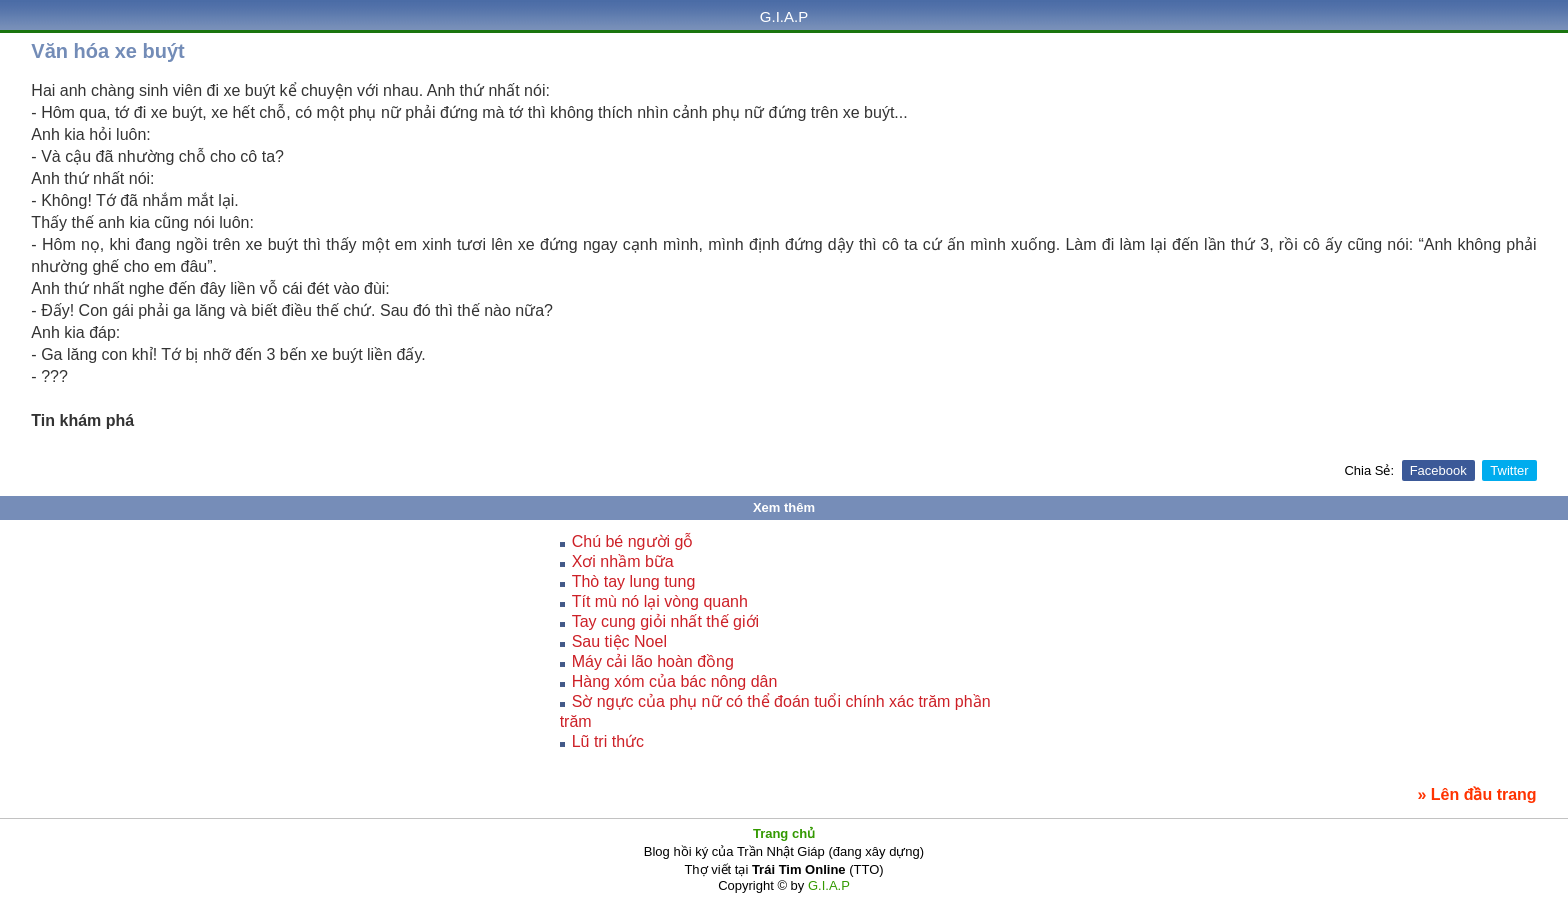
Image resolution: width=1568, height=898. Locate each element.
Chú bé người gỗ (633, 541)
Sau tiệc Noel (619, 641)
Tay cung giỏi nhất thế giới (665, 621)
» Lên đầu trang (1476, 794)
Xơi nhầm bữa (623, 561)
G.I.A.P (784, 16)
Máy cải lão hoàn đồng (653, 661)
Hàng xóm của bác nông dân (675, 681)
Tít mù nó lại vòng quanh (660, 601)
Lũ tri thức (608, 741)
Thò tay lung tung (634, 581)
